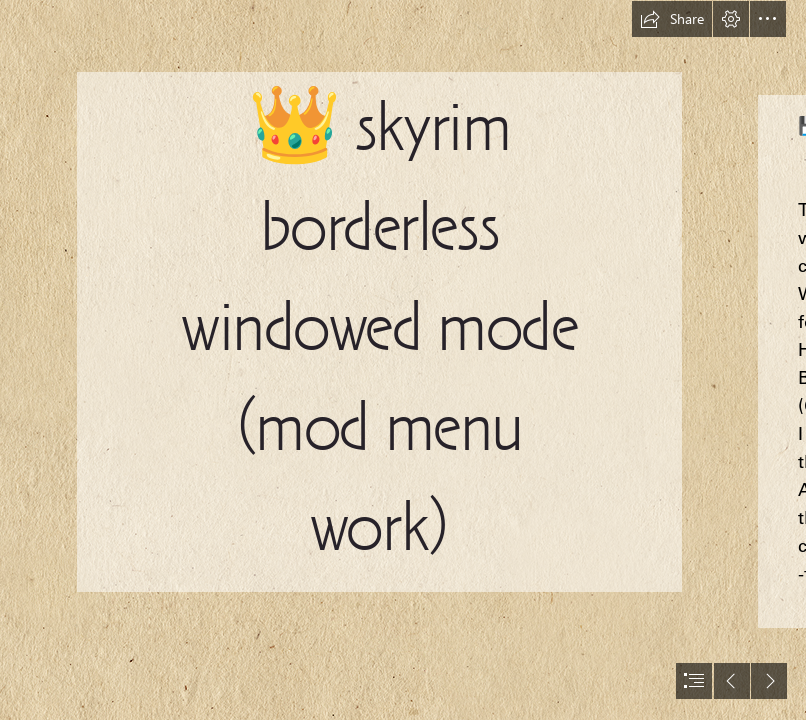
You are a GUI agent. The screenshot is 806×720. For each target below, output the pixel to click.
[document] (403, 360)
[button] (672, 19)
